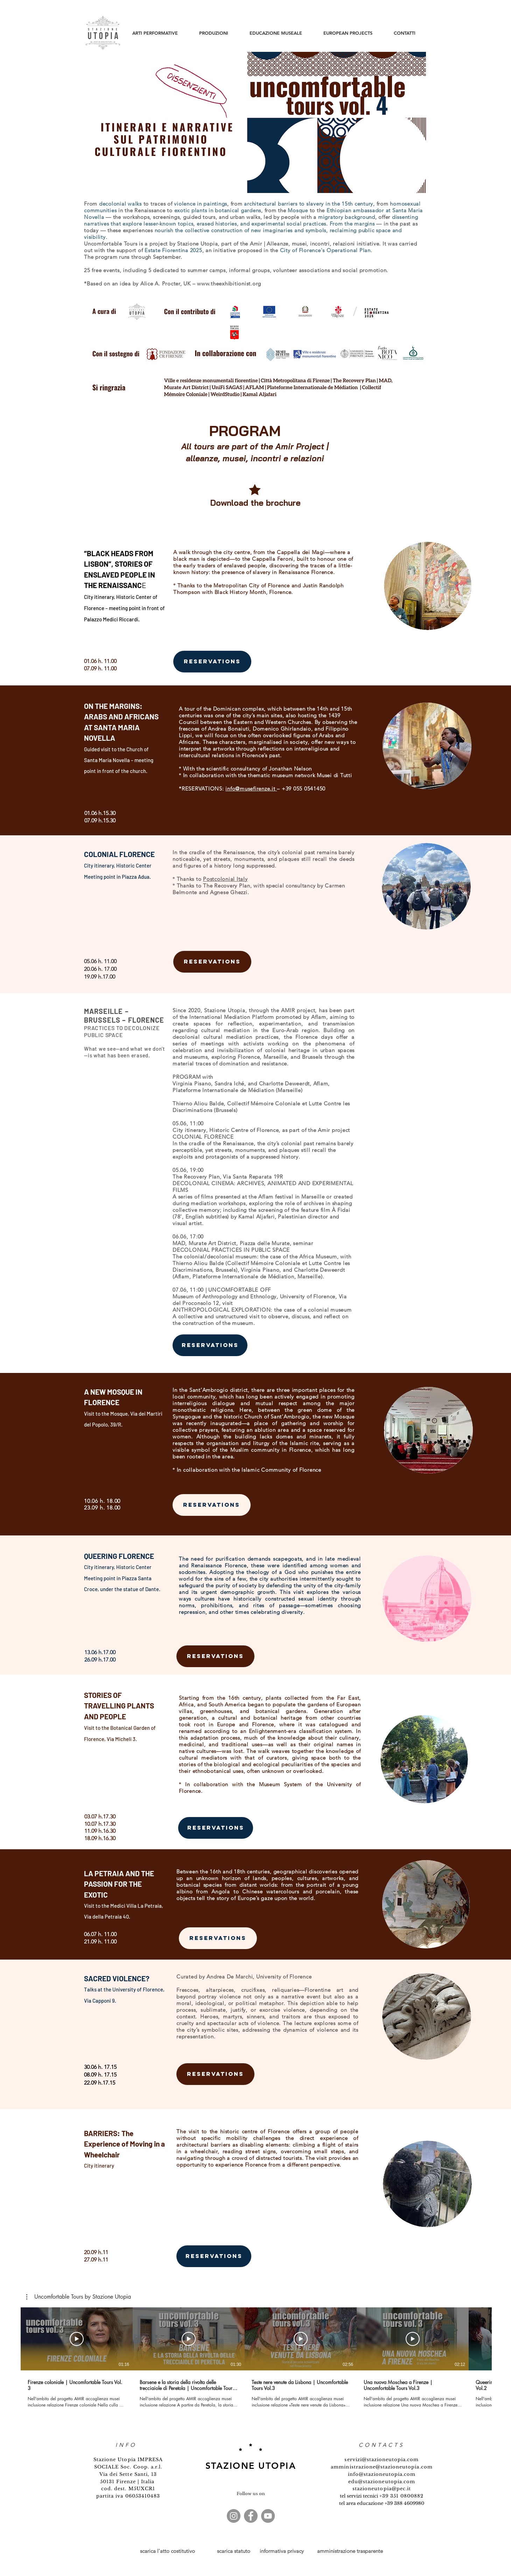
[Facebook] (251, 2516)
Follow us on (251, 2493)
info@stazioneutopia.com (382, 2474)
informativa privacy (282, 2551)
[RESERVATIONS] (212, 661)
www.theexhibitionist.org (229, 283)
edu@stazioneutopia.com (381, 2482)
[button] (78, 2297)
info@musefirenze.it (250, 788)
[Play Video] (77, 2339)
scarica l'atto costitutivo (167, 2551)
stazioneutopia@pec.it (381, 2489)
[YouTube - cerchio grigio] (268, 2516)
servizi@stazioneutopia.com (381, 2460)
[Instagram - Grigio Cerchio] (233, 2516)
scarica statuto (233, 2551)
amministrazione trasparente (350, 2551)
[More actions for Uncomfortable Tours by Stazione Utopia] (78, 2297)
